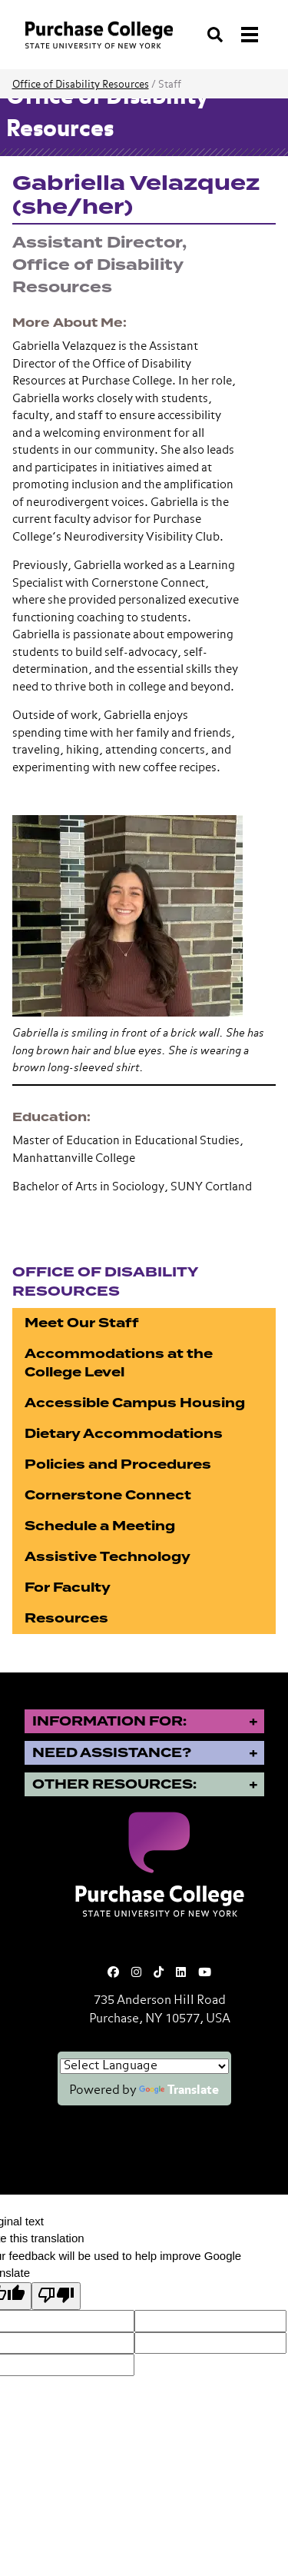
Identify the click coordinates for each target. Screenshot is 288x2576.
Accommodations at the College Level (119, 1363)
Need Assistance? (111, 1752)
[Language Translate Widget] (144, 2066)
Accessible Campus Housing (135, 1403)
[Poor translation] (56, 2296)
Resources (66, 1618)
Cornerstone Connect (108, 1495)
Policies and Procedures (118, 1464)
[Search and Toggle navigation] (234, 34)
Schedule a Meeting (100, 1526)
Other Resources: (114, 1784)
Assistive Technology (107, 1556)
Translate (179, 2091)
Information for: (109, 1721)
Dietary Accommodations (124, 1433)
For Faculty (68, 1587)
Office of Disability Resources (80, 85)
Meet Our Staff (82, 1323)
